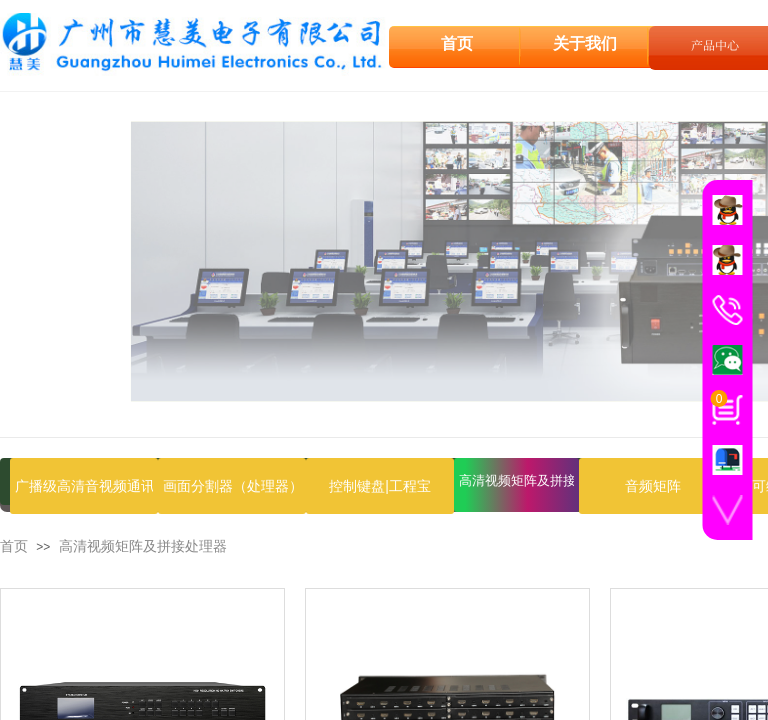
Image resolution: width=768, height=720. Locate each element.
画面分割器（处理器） (232, 486)
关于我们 (585, 42)
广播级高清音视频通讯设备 (84, 486)
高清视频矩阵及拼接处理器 (516, 480)
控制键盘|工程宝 (380, 486)
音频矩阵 (653, 486)
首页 (14, 546)
